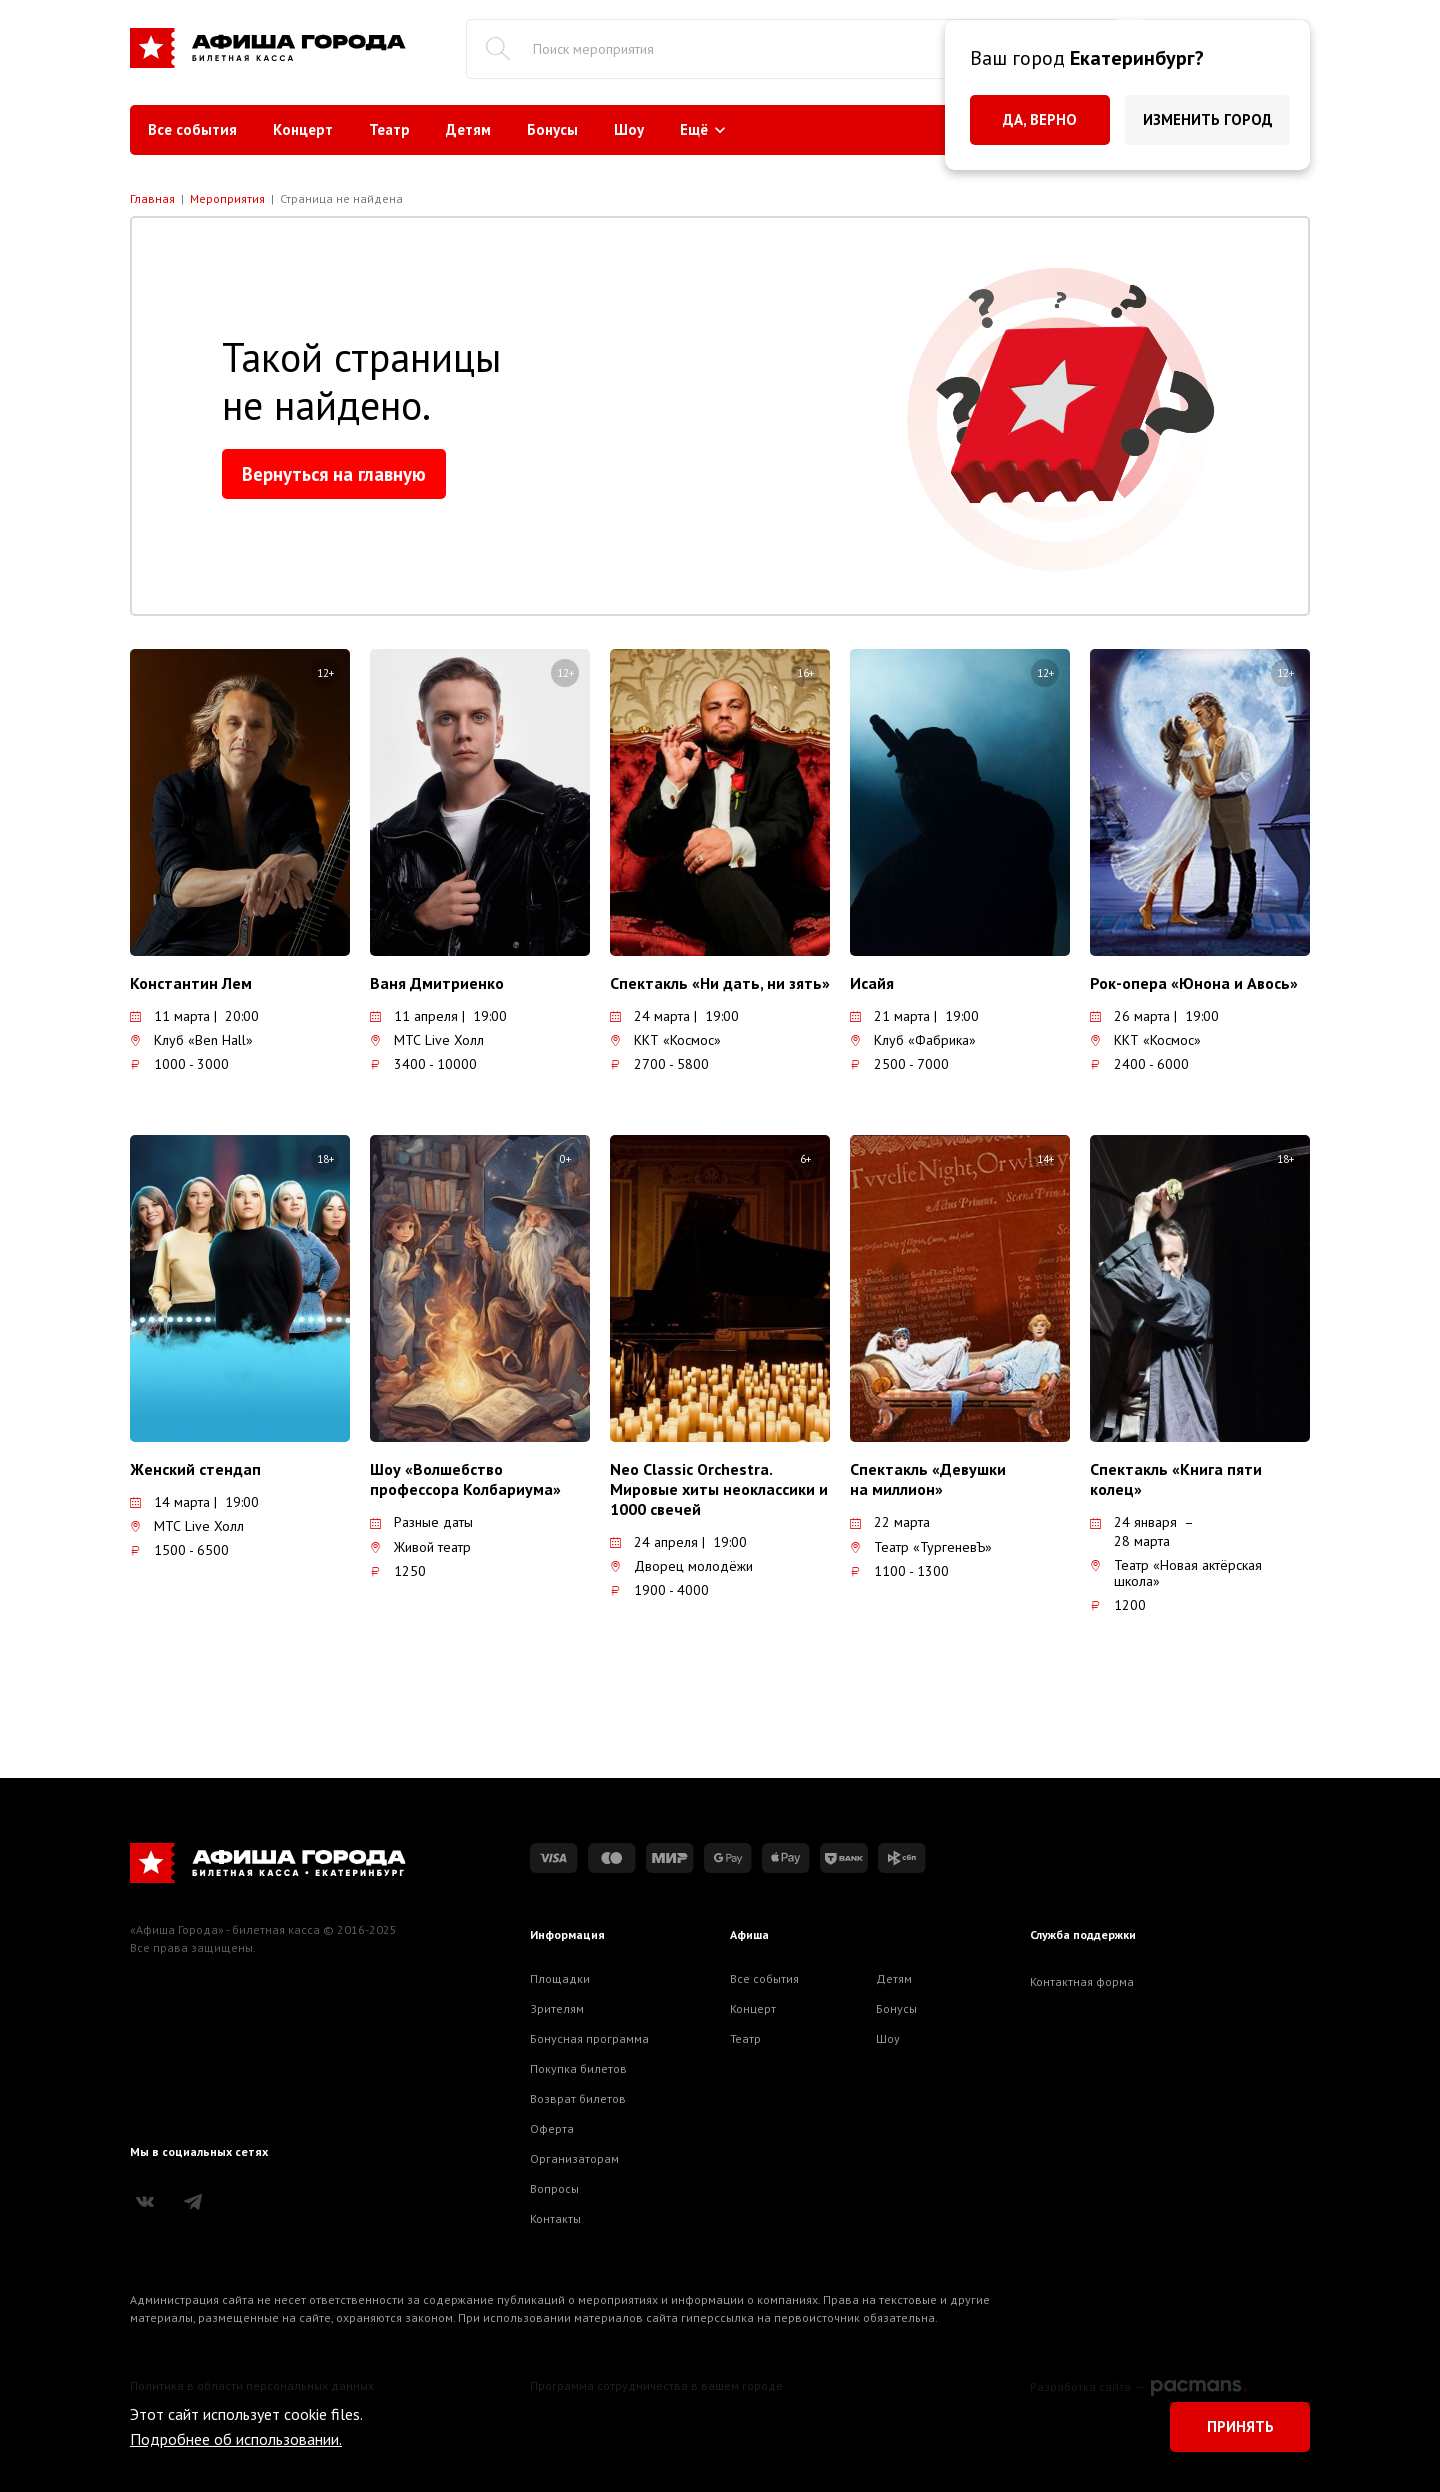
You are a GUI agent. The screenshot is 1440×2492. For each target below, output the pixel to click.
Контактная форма (1082, 1981)
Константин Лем (191, 983)
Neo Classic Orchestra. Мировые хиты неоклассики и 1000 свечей (719, 1489)
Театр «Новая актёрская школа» (1176, 1573)
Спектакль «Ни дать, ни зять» (720, 983)
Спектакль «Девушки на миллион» (928, 1479)
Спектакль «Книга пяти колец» (1176, 1479)
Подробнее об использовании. (236, 2439)
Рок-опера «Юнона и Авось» (1194, 983)
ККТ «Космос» (665, 1040)
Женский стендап (195, 1469)
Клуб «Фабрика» (913, 1040)
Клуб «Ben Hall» (191, 1040)
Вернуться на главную (334, 474)
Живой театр (420, 1547)
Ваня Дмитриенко (437, 983)
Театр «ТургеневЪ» (921, 1547)
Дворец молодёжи (681, 1566)
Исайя (872, 983)
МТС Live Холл (427, 1040)
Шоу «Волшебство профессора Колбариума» (465, 1479)
